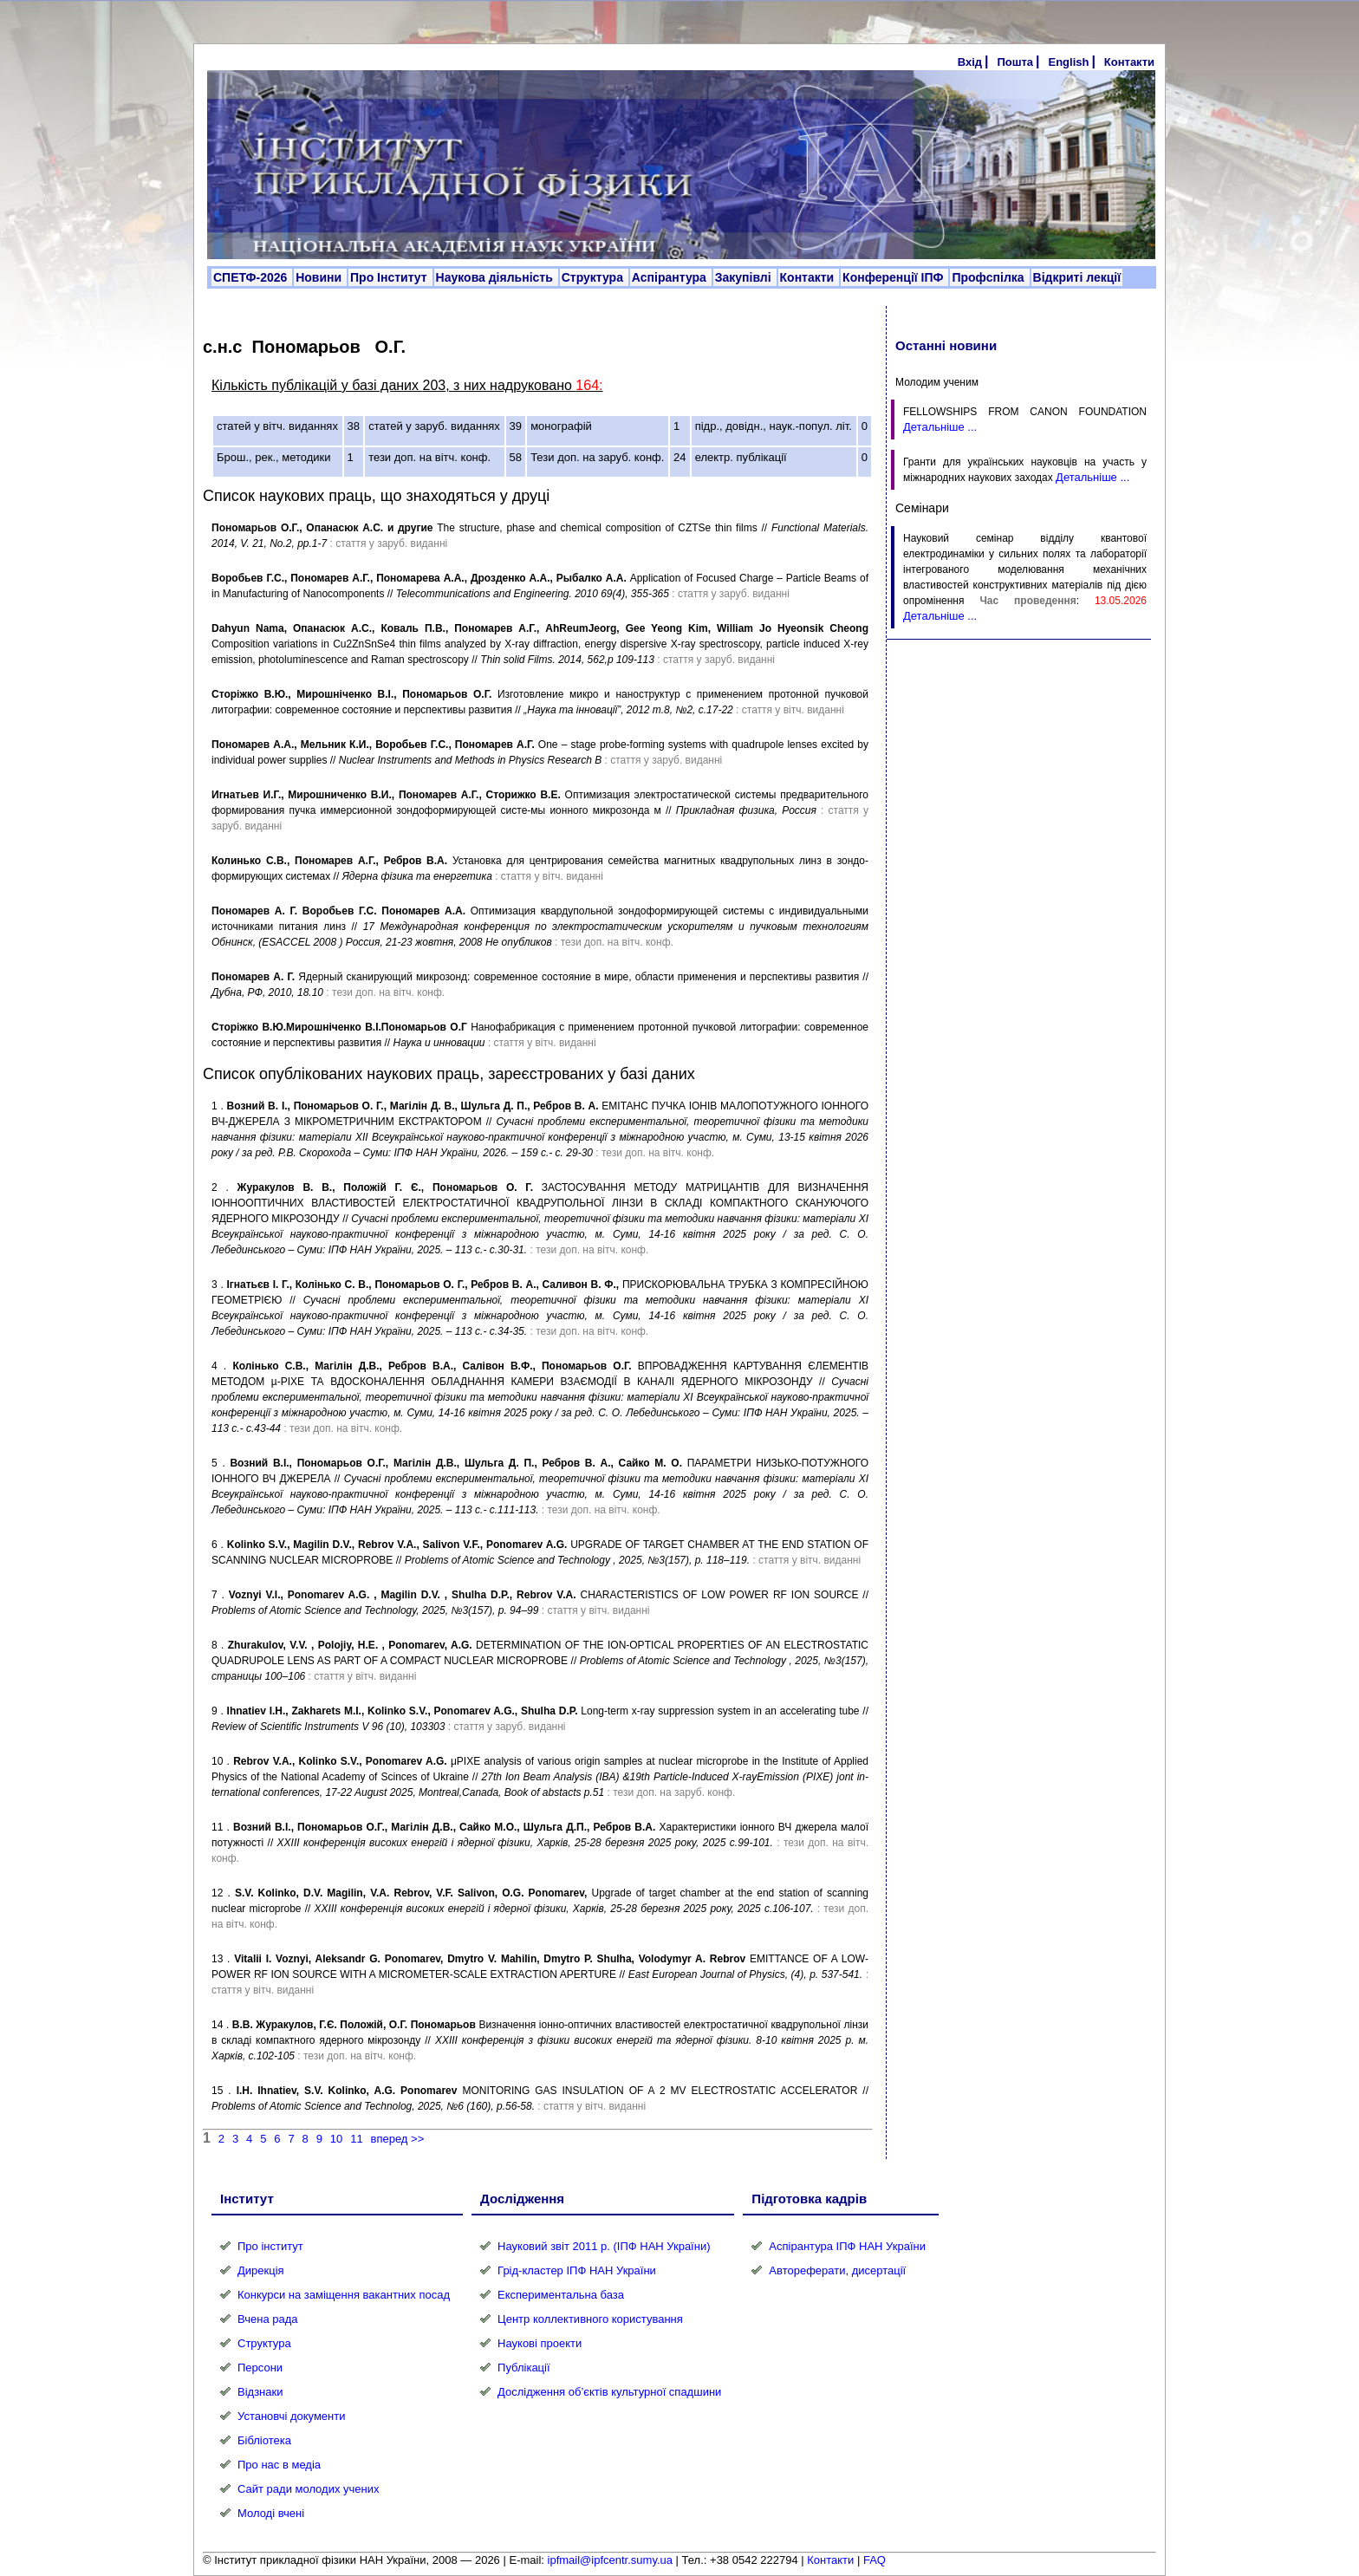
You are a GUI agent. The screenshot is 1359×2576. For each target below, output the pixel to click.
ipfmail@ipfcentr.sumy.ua (610, 2559)
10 (336, 2138)
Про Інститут (390, 277)
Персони (260, 2367)
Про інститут (270, 2246)
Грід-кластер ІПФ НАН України (576, 2270)
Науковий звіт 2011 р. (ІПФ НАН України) (603, 2246)
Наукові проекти (539, 2343)
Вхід (970, 61)
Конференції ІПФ (894, 277)
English (1068, 61)
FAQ (874, 2559)
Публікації (523, 2367)
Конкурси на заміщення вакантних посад (343, 2294)
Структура (594, 277)
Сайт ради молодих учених (308, 2488)
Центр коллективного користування (590, 2319)
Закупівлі (745, 277)
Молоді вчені (270, 2513)
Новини (320, 277)
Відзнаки (260, 2391)
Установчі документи (291, 2416)
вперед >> (398, 2138)
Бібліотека (264, 2440)
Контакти (1129, 61)
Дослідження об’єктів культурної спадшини (609, 2391)
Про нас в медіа (279, 2464)
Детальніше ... (940, 426)
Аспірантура (671, 277)
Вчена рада (267, 2319)
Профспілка (989, 277)
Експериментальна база (560, 2294)
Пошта (1015, 61)
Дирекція (260, 2270)
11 (356, 2138)
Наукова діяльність (496, 277)
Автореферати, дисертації (837, 2270)
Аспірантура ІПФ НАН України (847, 2246)
